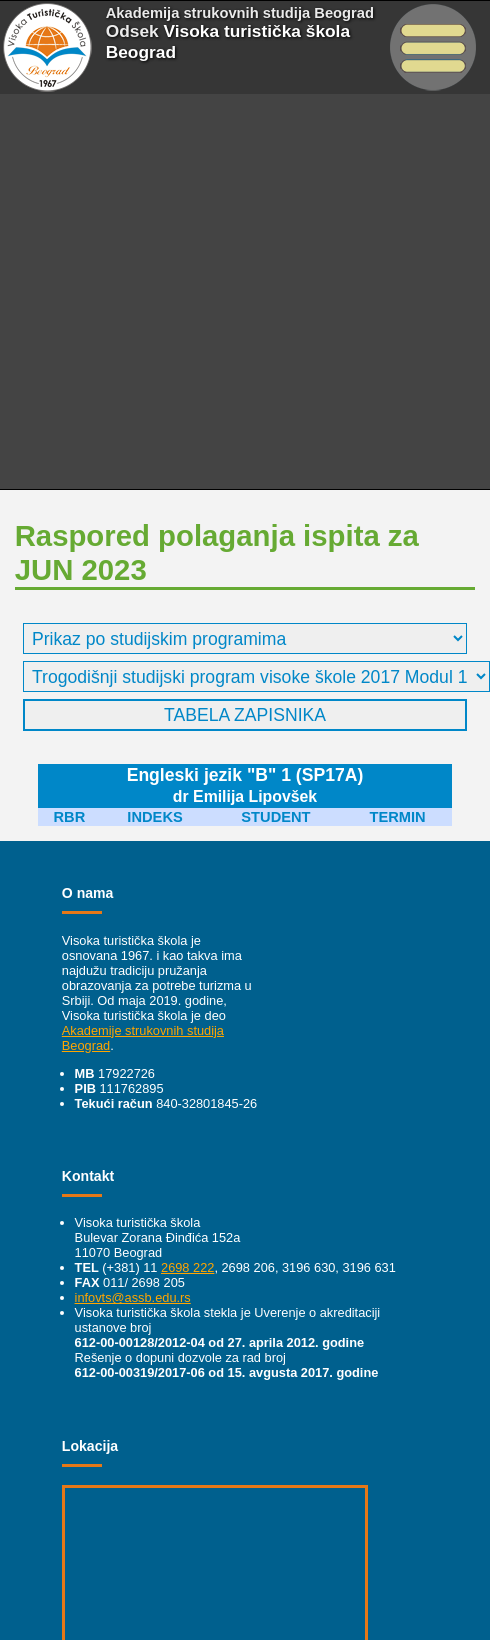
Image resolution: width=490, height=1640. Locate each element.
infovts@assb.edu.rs (133, 1297)
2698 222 (187, 1267)
